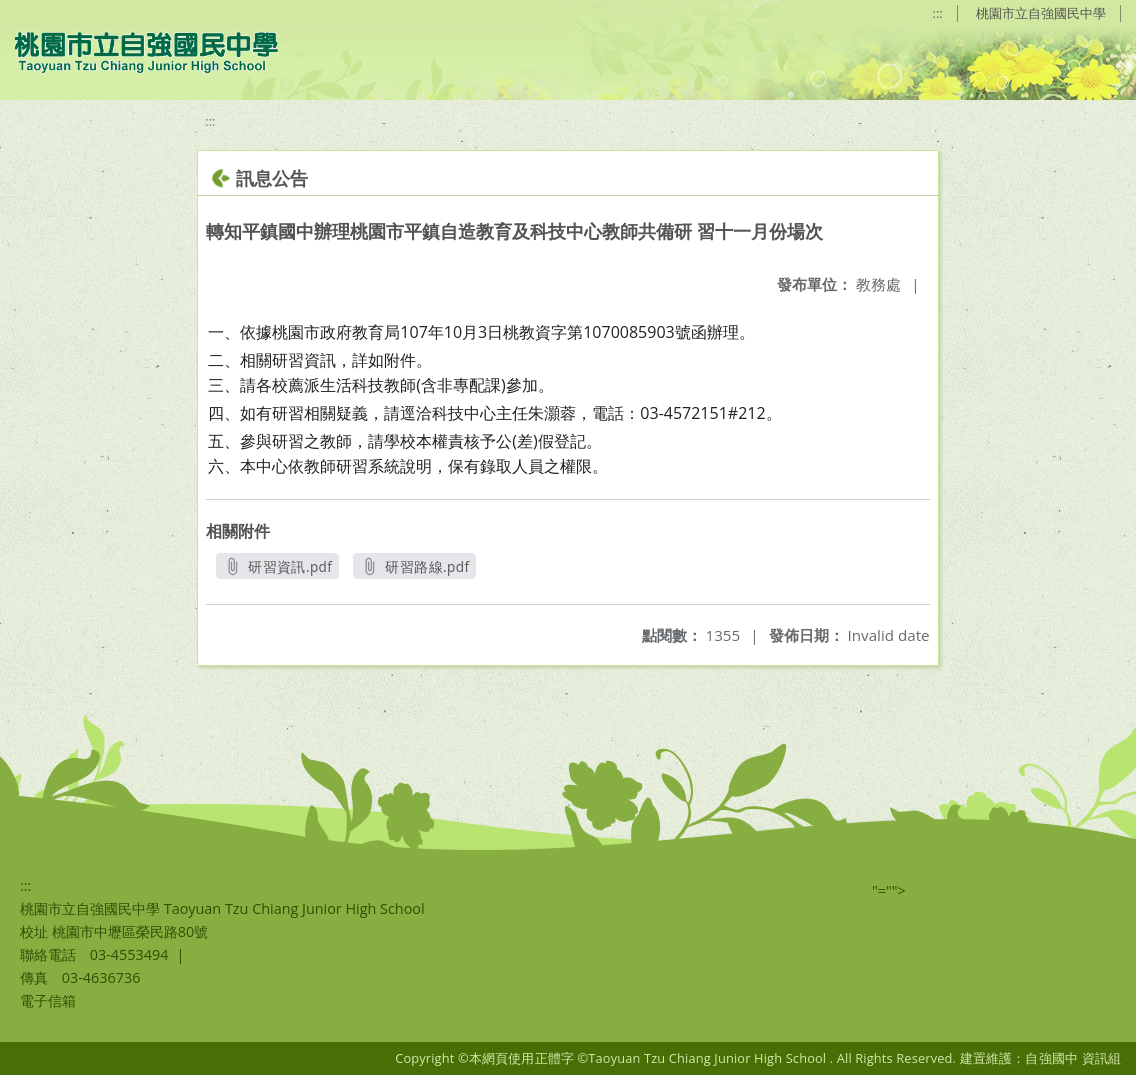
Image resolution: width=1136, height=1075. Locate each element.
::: (938, 13)
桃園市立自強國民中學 (1041, 13)
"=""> (889, 890)
